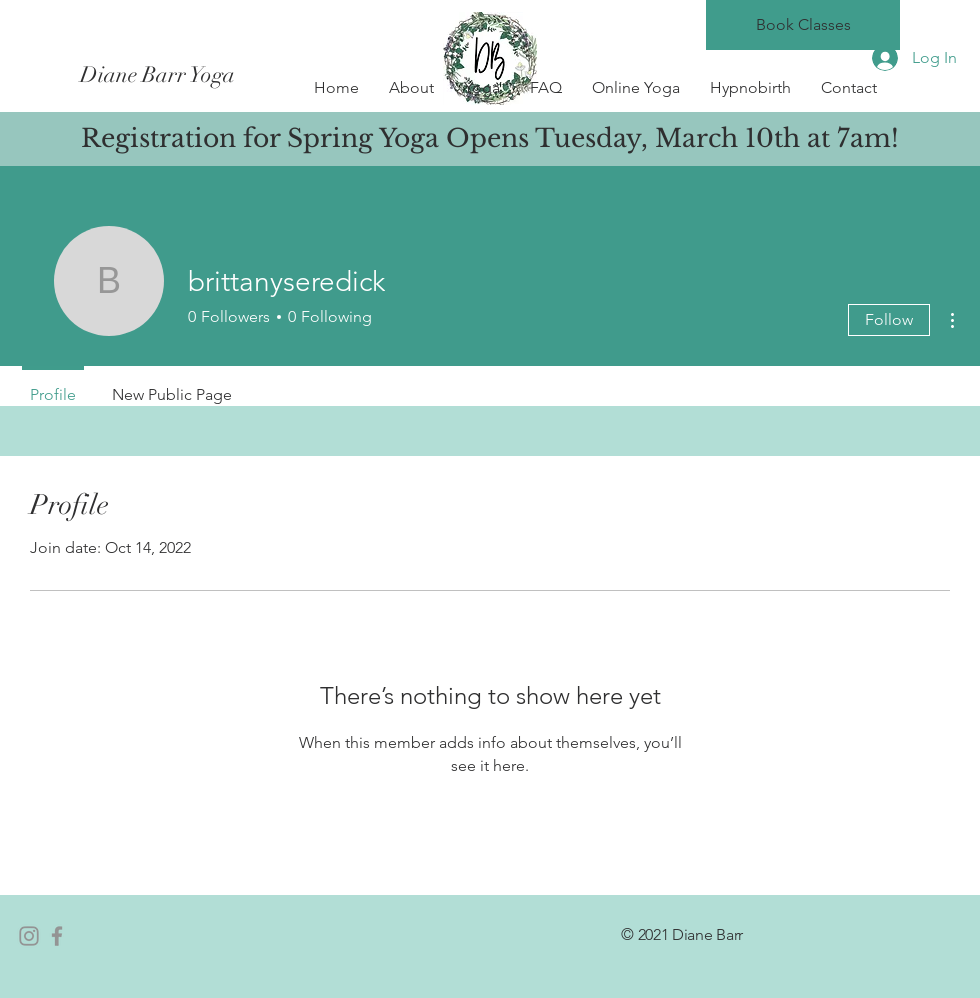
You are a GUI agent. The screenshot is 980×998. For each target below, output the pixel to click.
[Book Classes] (803, 25)
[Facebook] (57, 936)
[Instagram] (29, 936)
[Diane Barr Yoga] (258, 75)
